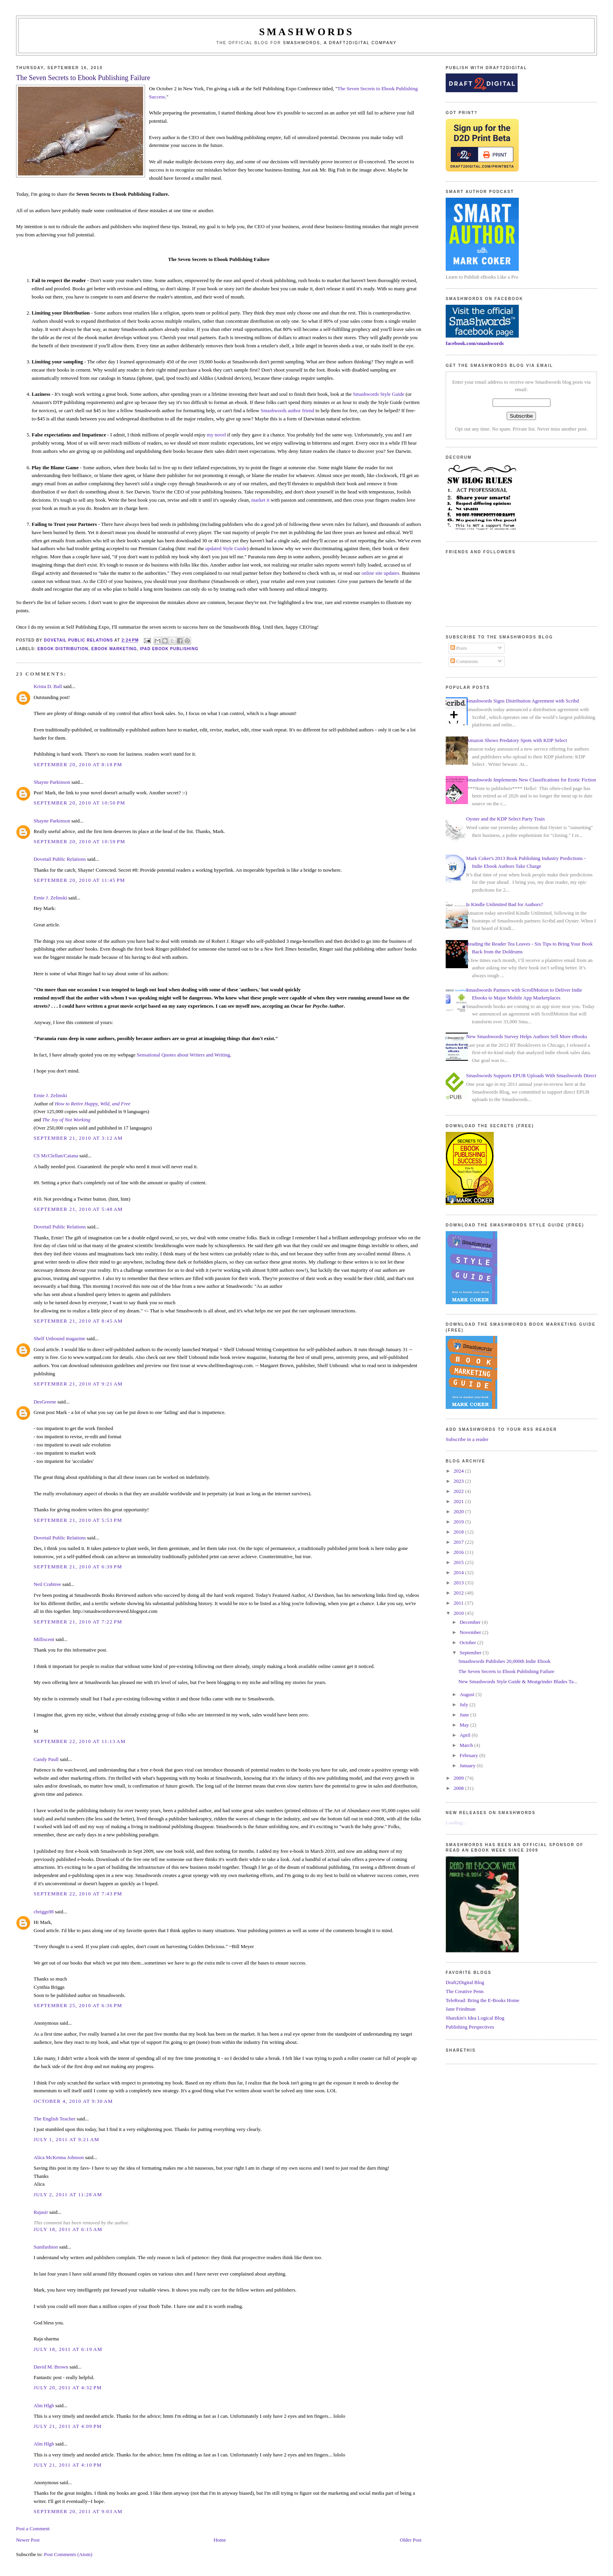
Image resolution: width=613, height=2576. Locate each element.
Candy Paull (46, 1759)
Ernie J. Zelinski (50, 898)
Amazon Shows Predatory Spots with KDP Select (516, 740)
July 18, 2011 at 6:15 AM (68, 2229)
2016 (459, 1552)
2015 (459, 1562)
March (467, 1745)
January (468, 1765)
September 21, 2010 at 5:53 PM (78, 1520)
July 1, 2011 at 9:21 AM (66, 2139)
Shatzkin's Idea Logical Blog (475, 2018)
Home (219, 2540)
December (471, 1622)
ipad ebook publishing (169, 649)
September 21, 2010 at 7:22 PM (78, 1622)
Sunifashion (46, 2247)
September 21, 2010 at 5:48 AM (78, 1209)
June (465, 1715)
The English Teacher (54, 2119)
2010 (459, 1613)
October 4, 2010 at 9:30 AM (73, 2101)
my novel (216, 435)
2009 (459, 1778)
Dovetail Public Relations (60, 859)
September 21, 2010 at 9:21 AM (78, 1384)
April (466, 1735)
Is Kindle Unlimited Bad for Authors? (504, 904)
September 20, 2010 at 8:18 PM (78, 764)
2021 (459, 1501)
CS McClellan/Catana (56, 1155)
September (471, 1652)
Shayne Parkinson (52, 782)
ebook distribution (63, 649)
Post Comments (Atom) (68, 2554)
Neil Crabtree (47, 1584)
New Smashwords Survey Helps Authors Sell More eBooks (526, 1036)
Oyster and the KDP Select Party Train (505, 819)
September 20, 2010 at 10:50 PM (79, 803)
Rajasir (41, 2212)
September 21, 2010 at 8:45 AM (78, 1321)
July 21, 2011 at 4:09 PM (68, 2426)
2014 (459, 1572)
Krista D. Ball (48, 686)
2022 (459, 1491)
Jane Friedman (460, 2009)
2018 (459, 1532)
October (468, 1642)
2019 (459, 1522)
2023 (459, 1481)
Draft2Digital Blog (465, 1982)
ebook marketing (114, 649)
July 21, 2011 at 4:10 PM (68, 2465)
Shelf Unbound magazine (59, 1338)
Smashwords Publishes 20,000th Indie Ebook (505, 1661)
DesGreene (45, 1402)
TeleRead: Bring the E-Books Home (482, 2000)
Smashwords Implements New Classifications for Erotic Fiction (531, 780)
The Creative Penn (465, 1991)
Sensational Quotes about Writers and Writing (183, 1055)
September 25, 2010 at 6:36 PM (78, 2005)
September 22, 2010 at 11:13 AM (79, 1741)
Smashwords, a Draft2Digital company (340, 43)
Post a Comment (33, 2528)
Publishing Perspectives (470, 2027)
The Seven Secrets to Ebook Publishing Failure (507, 1671)
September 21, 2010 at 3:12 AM (78, 1138)
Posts (458, 648)
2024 (459, 1471)
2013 (459, 1583)
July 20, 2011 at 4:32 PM (68, 2387)
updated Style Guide (226, 548)
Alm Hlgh (44, 2405)
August (468, 1694)
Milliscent (44, 1639)
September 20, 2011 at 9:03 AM (78, 2511)
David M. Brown (51, 2367)
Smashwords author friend (287, 410)
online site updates (380, 573)
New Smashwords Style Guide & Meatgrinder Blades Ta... (518, 1681)
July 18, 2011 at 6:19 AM (68, 2349)
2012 (459, 1593)
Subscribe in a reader (467, 1439)
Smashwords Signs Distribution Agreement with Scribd (522, 701)
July (465, 1704)
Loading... (456, 1822)
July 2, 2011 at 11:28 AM (68, 2194)
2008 (459, 1788)
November (471, 1632)
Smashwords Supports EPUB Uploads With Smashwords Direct (531, 1075)
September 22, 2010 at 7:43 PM (78, 1894)
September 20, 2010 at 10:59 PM (79, 841)
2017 (459, 1542)
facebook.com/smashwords (475, 343)
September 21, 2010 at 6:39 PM (78, 1567)
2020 (459, 1511)
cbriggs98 (44, 1912)
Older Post (410, 2540)
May (465, 1725)
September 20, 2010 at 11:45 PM (79, 880)
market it (260, 500)
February (469, 1755)
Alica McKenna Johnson (59, 2157)
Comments (464, 661)
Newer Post (27, 2540)
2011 (459, 1603)
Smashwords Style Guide (378, 394)
